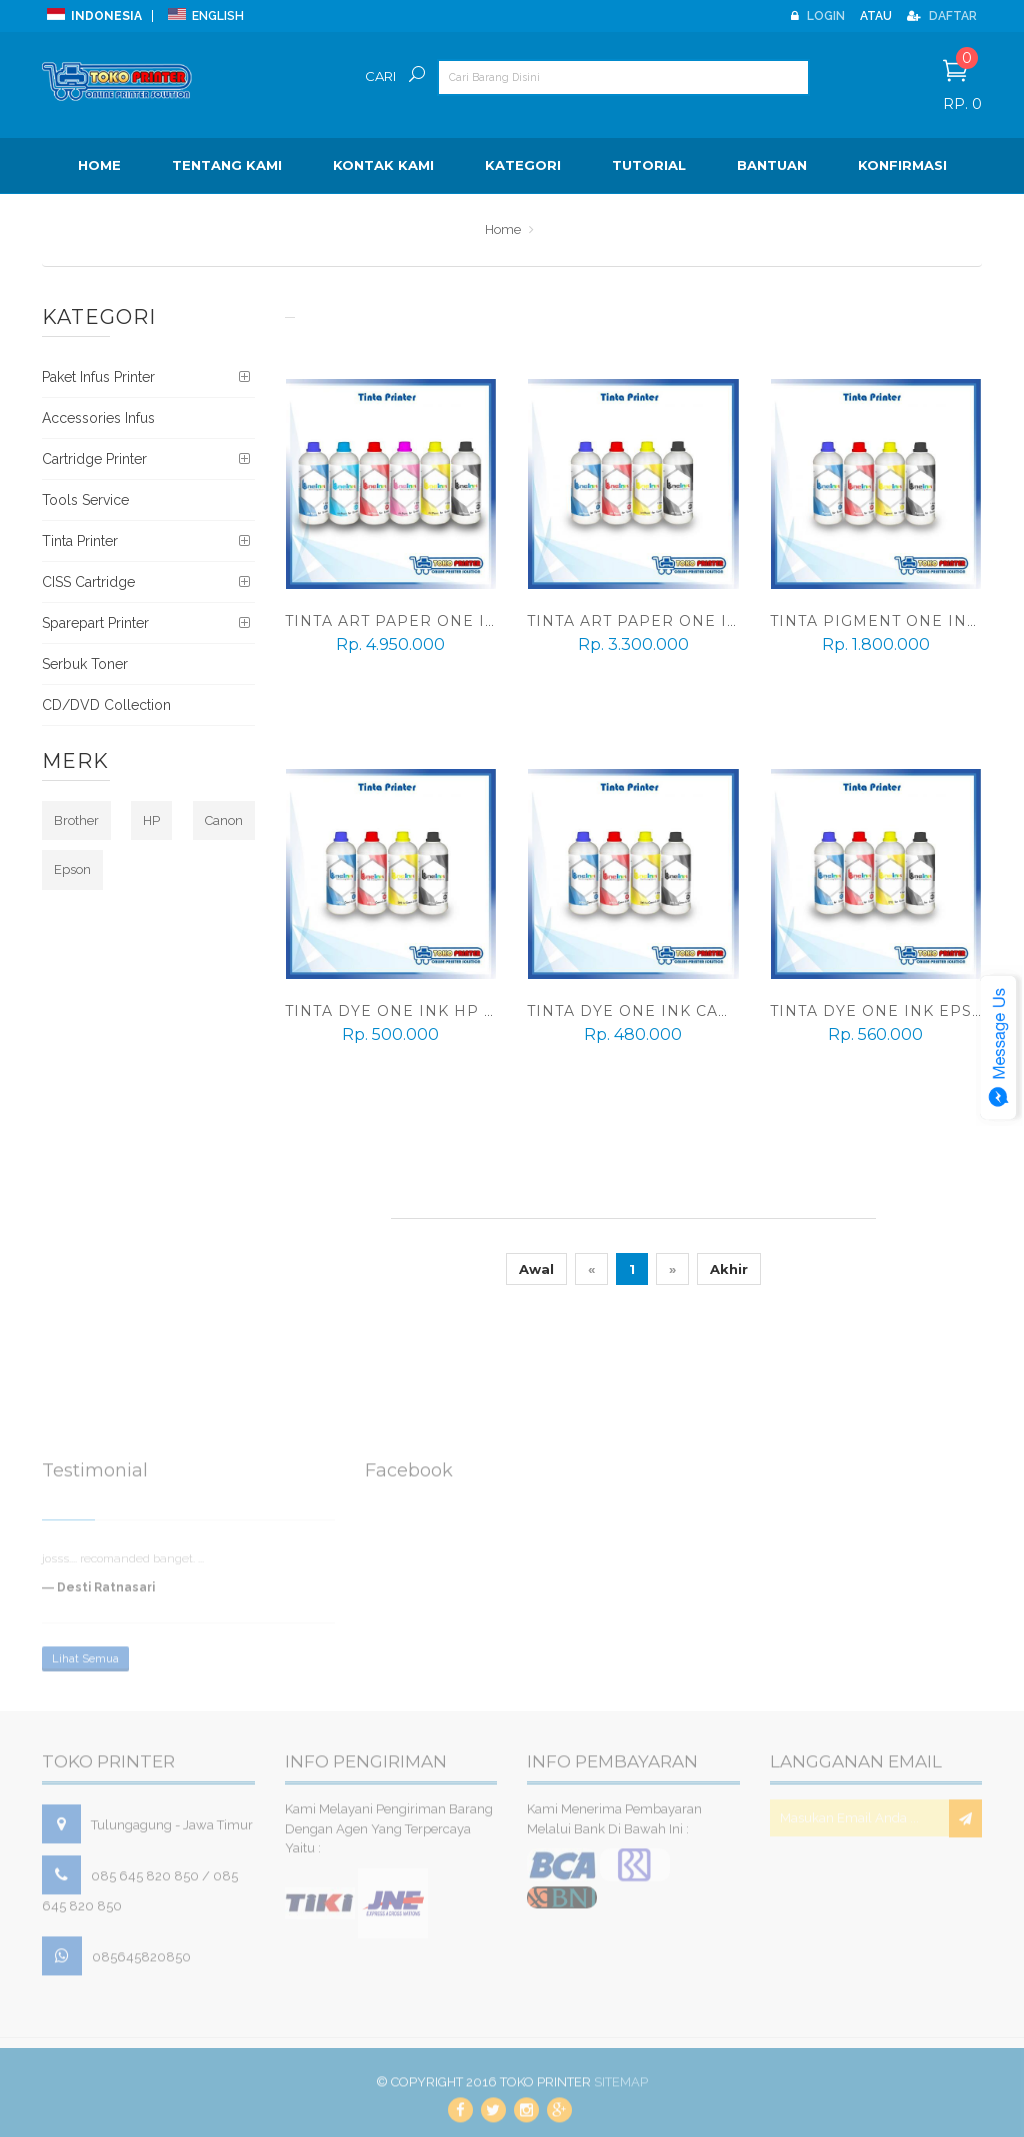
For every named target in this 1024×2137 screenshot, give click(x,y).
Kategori (523, 165)
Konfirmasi (902, 165)
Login (818, 16)
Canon (224, 820)
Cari (380, 76)
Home (99, 165)
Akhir (729, 1269)
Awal (536, 1269)
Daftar (942, 16)
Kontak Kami (383, 165)
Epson (72, 869)
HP (151, 820)
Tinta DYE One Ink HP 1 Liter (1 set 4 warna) (485, 1011)
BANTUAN (772, 165)
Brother (76, 820)
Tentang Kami (227, 165)
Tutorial (649, 165)
